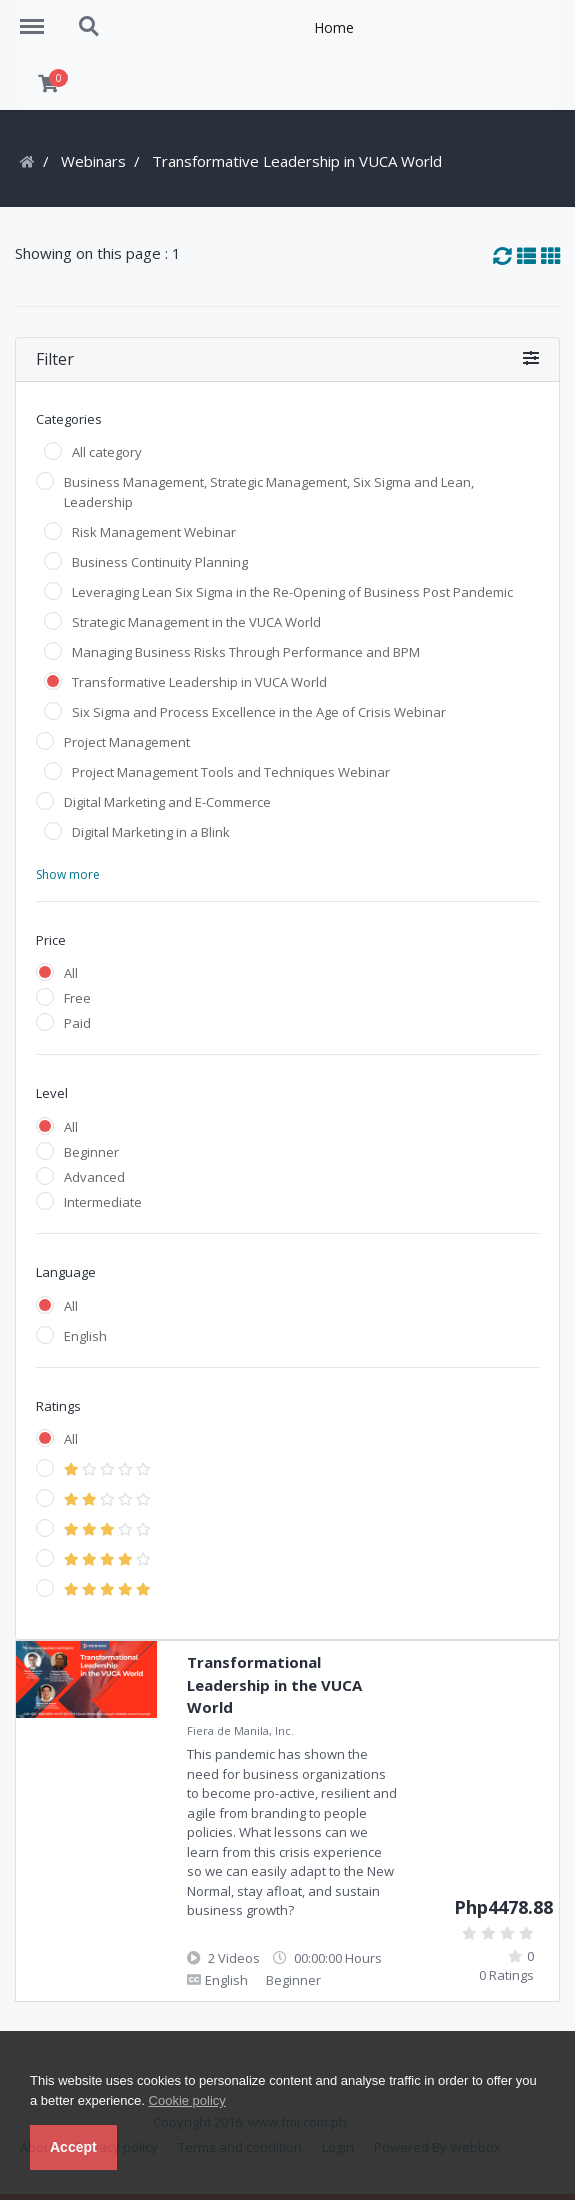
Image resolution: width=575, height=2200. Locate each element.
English (85, 1336)
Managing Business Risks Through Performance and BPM (246, 652)
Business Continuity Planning (160, 562)
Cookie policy (187, 2100)
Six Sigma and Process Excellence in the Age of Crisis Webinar (259, 712)
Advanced (94, 1177)
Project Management (127, 742)
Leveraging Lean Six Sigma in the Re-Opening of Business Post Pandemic (292, 592)
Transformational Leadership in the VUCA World (274, 1684)
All (71, 973)
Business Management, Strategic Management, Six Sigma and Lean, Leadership (269, 492)
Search (90, 27)
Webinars (93, 161)
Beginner (91, 1152)
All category (107, 452)
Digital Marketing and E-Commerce (167, 802)
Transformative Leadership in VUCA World (199, 682)
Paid (77, 1023)
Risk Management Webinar (154, 532)
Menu (39, 17)
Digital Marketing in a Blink (151, 832)
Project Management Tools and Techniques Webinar (231, 772)
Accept (73, 2147)
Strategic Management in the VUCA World (196, 622)
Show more (68, 874)
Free (77, 998)
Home (334, 27)
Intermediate (103, 1202)
